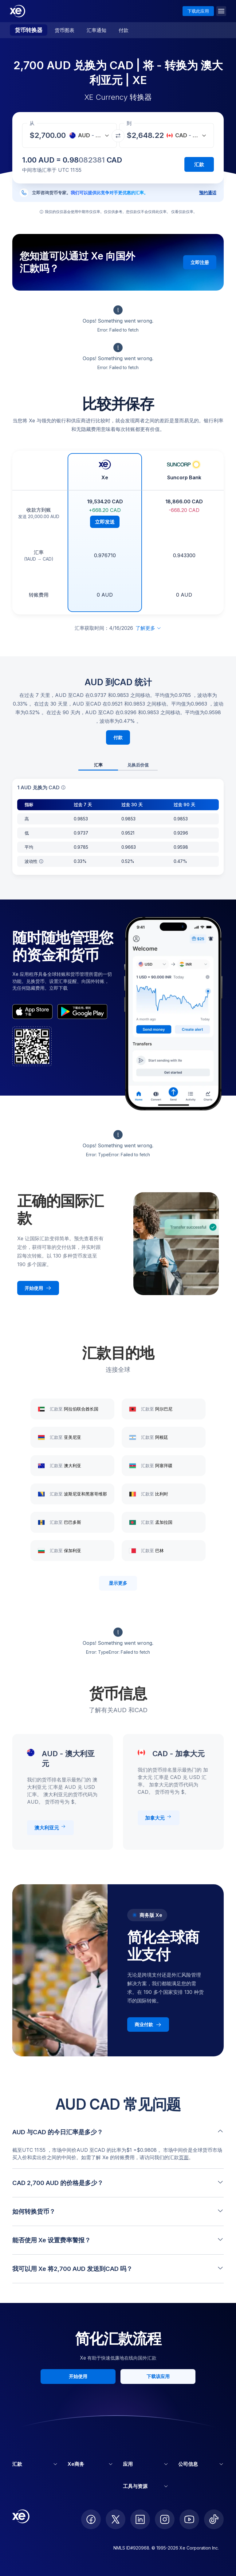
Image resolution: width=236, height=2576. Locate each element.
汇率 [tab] (98, 764)
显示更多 (118, 1583)
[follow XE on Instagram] (165, 2519)
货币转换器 (28, 30)
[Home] (17, 11)
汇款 (199, 164)
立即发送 (105, 522)
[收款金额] (51, 135)
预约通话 (207, 192)
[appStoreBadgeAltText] (32, 1011)
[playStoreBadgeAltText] (82, 1011)
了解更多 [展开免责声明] (148, 628)
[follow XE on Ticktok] (214, 2519)
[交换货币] (118, 135)
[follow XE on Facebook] (91, 2519)
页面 (184, 2157)
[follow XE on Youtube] (189, 2519)
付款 (123, 30)
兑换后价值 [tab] (138, 764)
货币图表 (64, 30)
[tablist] (118, 765)
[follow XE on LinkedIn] (140, 2519)
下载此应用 (198, 11)
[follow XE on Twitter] (115, 2519)
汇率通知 (96, 30)
